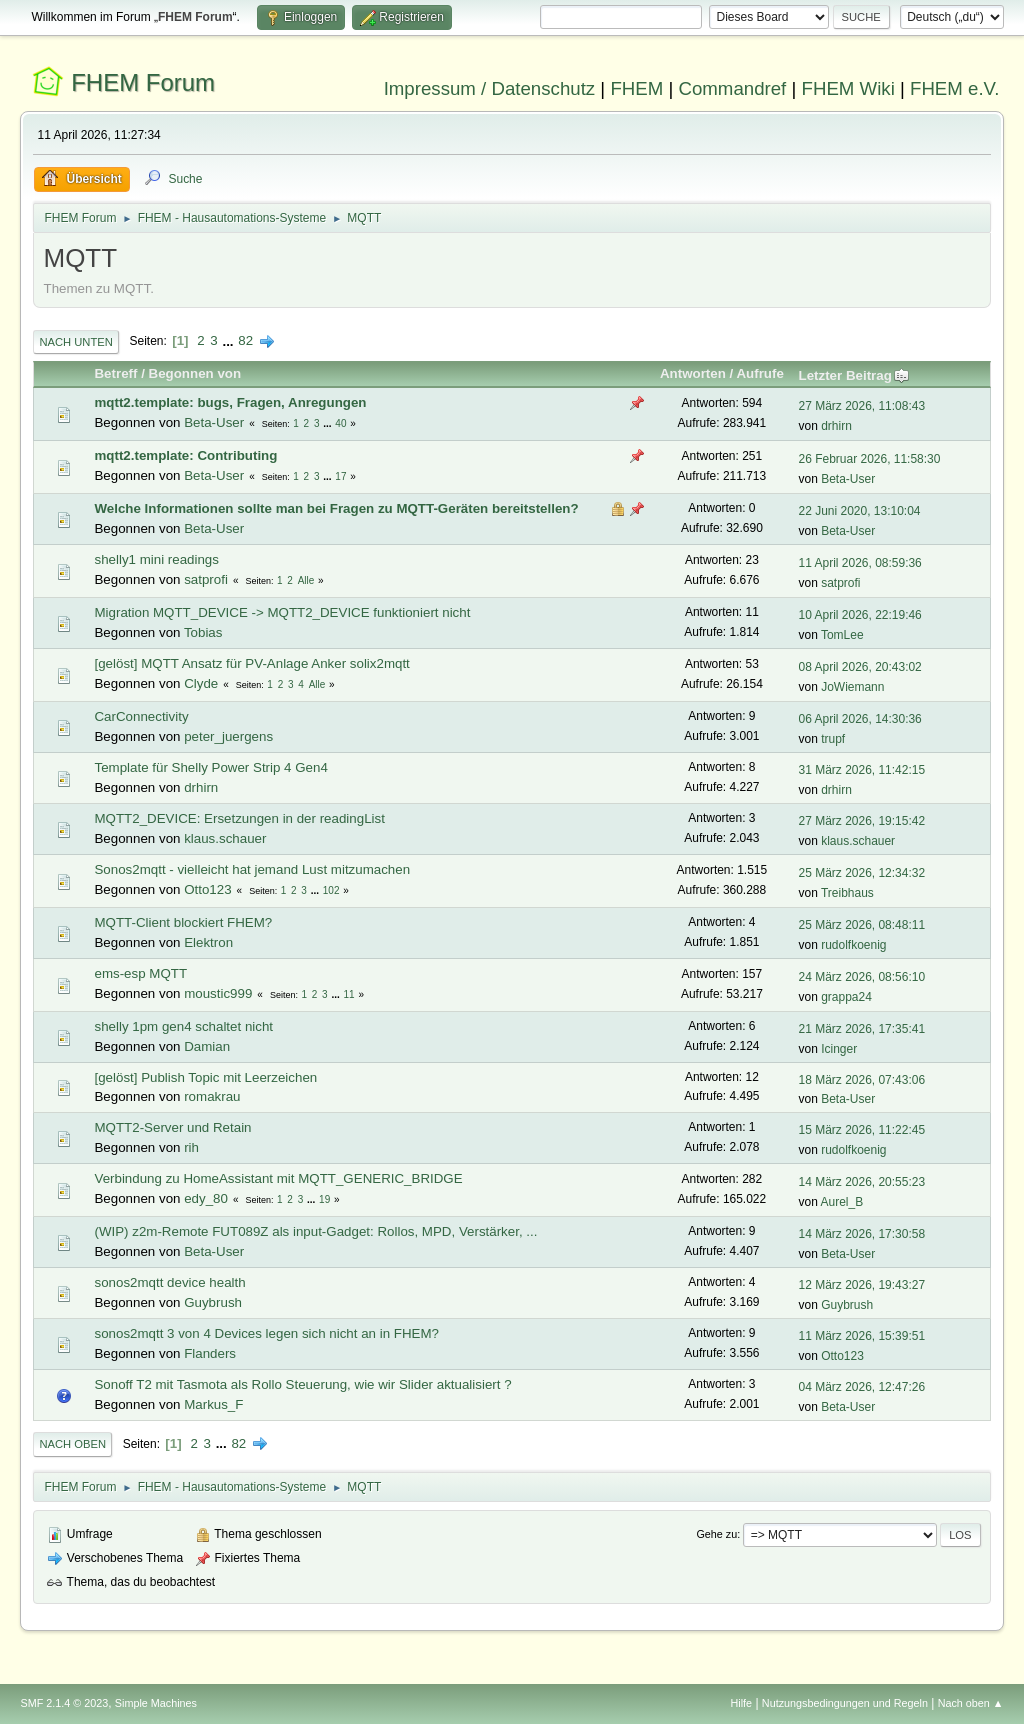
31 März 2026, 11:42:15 (862, 770)
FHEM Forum (143, 82)
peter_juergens (228, 736)
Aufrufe (759, 373)
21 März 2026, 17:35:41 (862, 1029)
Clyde (201, 683)
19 (324, 1199)
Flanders (210, 1353)
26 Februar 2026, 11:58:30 (870, 459)
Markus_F (213, 1404)
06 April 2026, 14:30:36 (860, 719)
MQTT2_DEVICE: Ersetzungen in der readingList (239, 818)
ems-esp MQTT (140, 973)
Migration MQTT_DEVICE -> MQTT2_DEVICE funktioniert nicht (282, 612)
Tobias (203, 632)
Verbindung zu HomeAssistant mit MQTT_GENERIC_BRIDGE (278, 1178)
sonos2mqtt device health (169, 1282)
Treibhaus (847, 893)
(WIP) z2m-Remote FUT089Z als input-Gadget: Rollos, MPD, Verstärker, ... (315, 1231)
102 (331, 890)
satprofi (206, 579)
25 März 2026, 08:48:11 (862, 925)
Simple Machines (156, 1703)
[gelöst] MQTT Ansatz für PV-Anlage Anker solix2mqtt (251, 663)
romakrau (212, 1096)
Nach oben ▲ (971, 1703)
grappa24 (846, 997)
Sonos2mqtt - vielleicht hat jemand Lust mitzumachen (252, 869)
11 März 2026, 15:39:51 (862, 1336)
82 (245, 340)
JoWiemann (852, 687)
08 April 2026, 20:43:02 (860, 667)
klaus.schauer (225, 838)
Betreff (115, 373)
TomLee (842, 635)
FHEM (636, 88)
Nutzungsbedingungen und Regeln (845, 1703)
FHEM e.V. (955, 88)
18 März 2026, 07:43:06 (862, 1080)
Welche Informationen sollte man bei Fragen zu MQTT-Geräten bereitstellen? (336, 508)
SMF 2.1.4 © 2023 (64, 1703)
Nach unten (75, 342)
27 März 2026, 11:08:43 (862, 406)
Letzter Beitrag (854, 375)
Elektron (208, 942)
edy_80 (206, 1198)
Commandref (732, 88)
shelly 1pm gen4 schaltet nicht (183, 1026)
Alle (306, 580)
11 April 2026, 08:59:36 (860, 563)
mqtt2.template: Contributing (185, 455)
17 (340, 476)
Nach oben (72, 1444)
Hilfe (742, 1703)
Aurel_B (842, 1202)
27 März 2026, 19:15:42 (862, 821)
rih (191, 1147)
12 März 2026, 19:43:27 (862, 1285)
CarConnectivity (141, 716)
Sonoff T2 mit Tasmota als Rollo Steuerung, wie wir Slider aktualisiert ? (302, 1384)
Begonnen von (195, 373)
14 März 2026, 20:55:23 (862, 1182)
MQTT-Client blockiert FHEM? (183, 922)
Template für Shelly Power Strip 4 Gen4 (210, 767)
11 (349, 994)
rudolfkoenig (853, 945)
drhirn (836, 426)
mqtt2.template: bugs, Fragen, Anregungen (230, 402)
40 (340, 423)
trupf (833, 739)
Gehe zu (716, 1534)
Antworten (693, 373)
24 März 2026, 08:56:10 (862, 977)
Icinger (839, 1049)
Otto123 (207, 889)
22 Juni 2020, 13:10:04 (860, 511)
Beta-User (214, 422)
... (229, 340)
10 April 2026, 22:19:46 (860, 615)
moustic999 (218, 993)
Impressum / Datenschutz (490, 88)
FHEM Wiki (848, 88)
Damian (207, 1046)
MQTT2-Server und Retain (172, 1127)
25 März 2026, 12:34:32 (862, 873)
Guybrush (213, 1302)
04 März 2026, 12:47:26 (862, 1387)
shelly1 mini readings (156, 559)
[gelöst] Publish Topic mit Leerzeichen (205, 1077)
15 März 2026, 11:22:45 (862, 1130)
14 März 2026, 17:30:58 (862, 1234)
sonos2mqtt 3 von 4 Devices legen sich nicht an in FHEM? (266, 1333)
